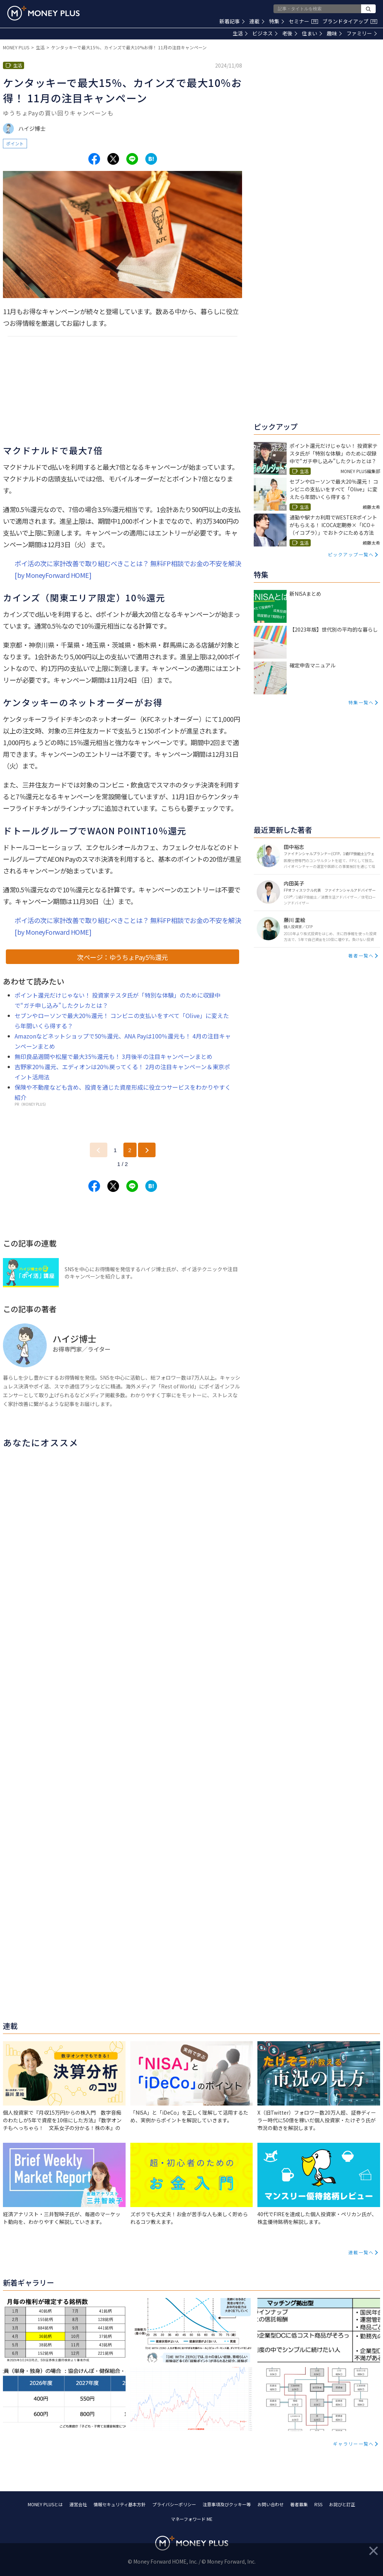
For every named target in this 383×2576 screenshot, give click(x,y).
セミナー (303, 21)
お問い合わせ (270, 2504)
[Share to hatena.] (151, 159)
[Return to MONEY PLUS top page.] (43, 13)
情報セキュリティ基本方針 (119, 2504)
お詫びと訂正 (342, 2504)
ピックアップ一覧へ (351, 554)
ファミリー (361, 33)
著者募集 (299, 2504)
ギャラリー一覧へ (353, 2443)
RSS (318, 2504)
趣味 (334, 33)
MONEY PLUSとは (45, 2504)
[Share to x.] (113, 159)
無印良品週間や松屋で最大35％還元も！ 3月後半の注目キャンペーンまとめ (113, 1056)
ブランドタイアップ (349, 21)
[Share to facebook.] (94, 159)
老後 (289, 33)
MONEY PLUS (16, 47)
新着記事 (232, 21)
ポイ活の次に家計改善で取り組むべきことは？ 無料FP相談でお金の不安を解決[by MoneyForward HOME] (128, 569)
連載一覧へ (361, 2252)
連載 (256, 21)
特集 (276, 21)
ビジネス (264, 33)
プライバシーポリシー (174, 2504)
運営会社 (78, 2504)
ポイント (15, 143)
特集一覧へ (361, 702)
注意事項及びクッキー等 (227, 2504)
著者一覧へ (361, 955)
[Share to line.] (132, 159)
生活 (240, 33)
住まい (312, 33)
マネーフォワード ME (191, 2519)
